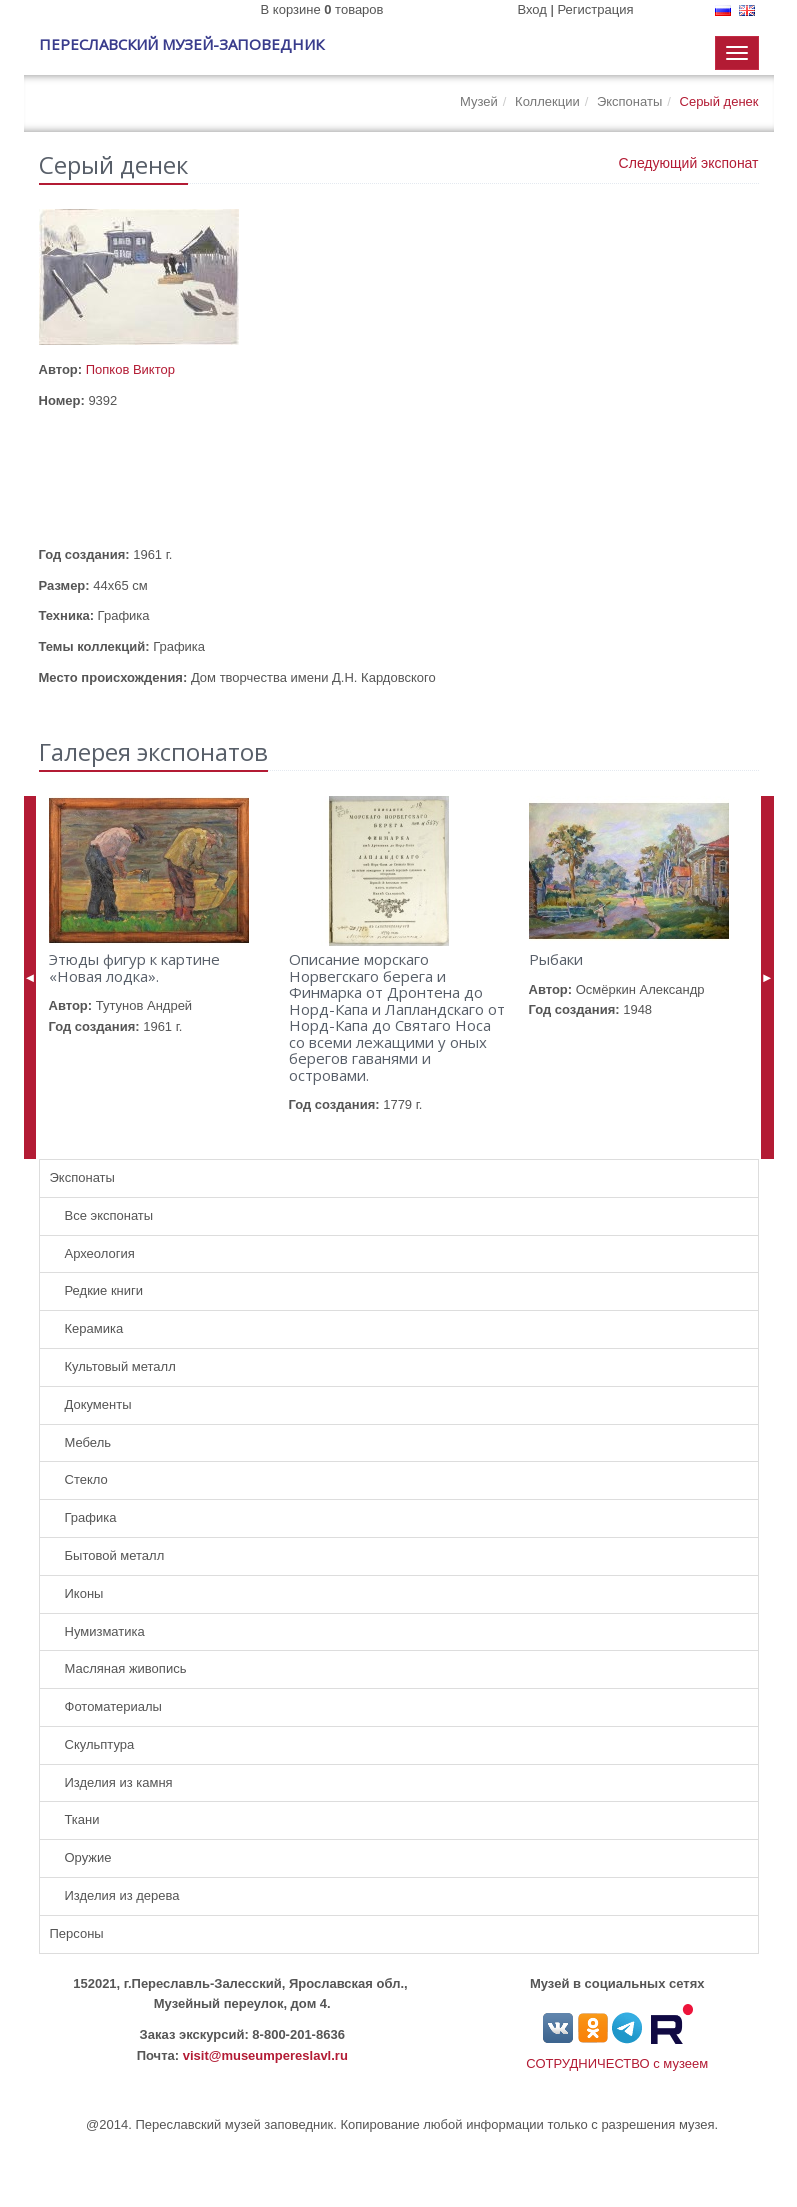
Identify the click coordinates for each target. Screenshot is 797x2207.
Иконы (84, 1593)
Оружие (88, 1857)
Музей (479, 101)
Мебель (88, 1442)
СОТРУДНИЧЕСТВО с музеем (617, 2063)
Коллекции (547, 101)
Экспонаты (629, 101)
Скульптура (100, 1744)
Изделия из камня (119, 1782)
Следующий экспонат (689, 163)
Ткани (82, 1819)
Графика (91, 1517)
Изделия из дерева (122, 1895)
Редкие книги (104, 1290)
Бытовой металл (115, 1555)
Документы (98, 1404)
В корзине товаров (322, 9)
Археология (100, 1253)
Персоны (77, 1933)
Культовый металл (120, 1366)
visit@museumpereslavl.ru (265, 2055)
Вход (531, 9)
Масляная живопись (126, 1668)
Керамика (94, 1328)
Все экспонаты (109, 1215)
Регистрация (596, 9)
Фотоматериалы (113, 1706)
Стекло (86, 1479)
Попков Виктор (130, 369)
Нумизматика (105, 1631)
